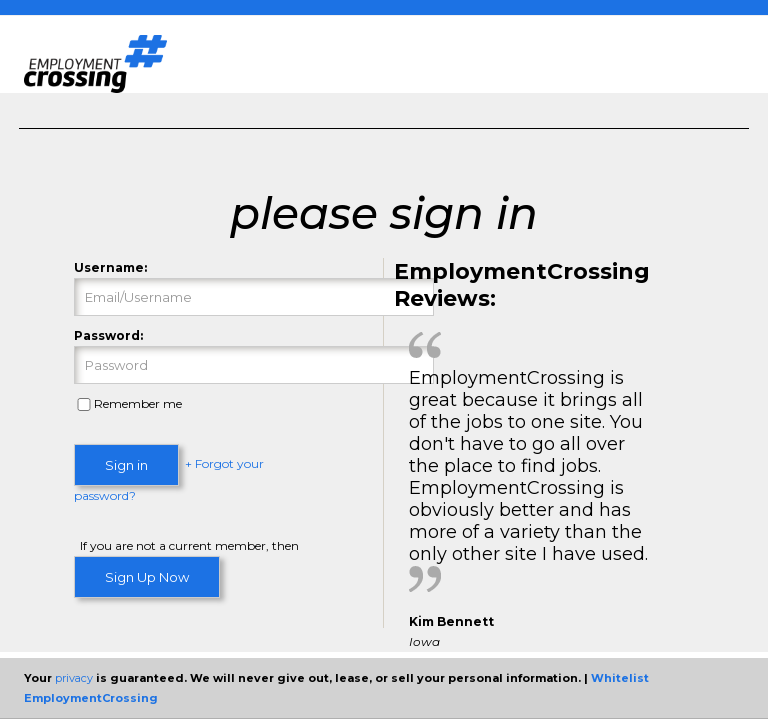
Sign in (126, 465)
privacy (74, 678)
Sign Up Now (147, 577)
